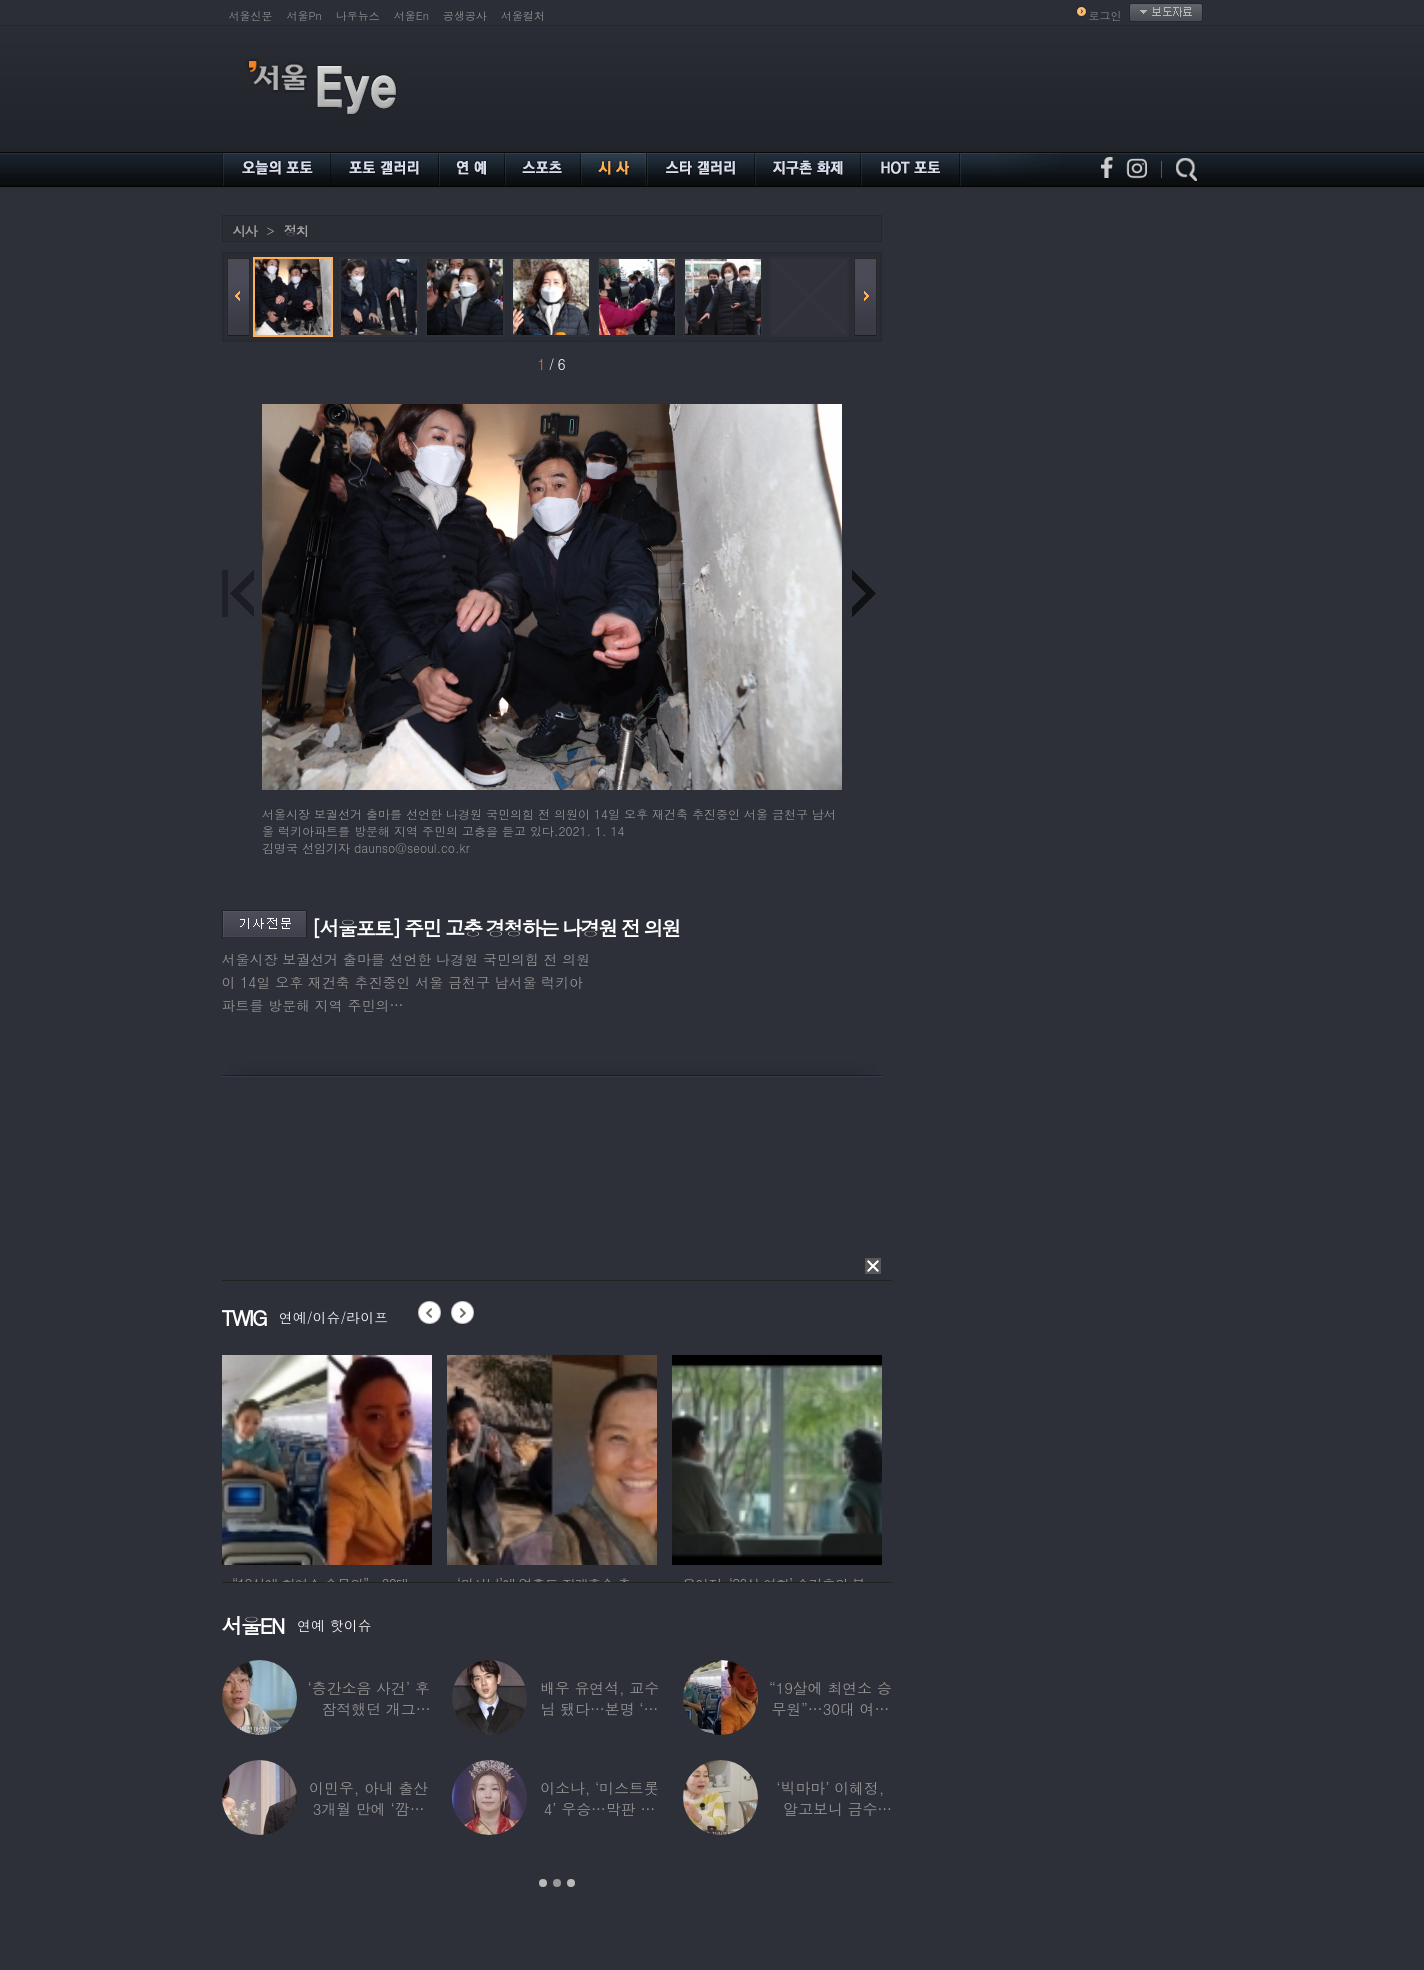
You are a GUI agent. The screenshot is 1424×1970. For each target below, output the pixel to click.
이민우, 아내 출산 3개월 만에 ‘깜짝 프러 (368, 1808)
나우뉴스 (358, 15)
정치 (296, 230)
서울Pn (304, 15)
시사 (245, 230)
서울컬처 (523, 15)
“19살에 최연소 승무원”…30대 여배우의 (829, 1708)
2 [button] (557, 1883)
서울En (411, 15)
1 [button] (543, 1883)
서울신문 (251, 15)
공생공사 (465, 15)
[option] (327, 1457)
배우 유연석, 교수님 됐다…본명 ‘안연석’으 (598, 1708)
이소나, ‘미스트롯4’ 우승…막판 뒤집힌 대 (599, 1808)
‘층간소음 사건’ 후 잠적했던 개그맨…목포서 (368, 1708)
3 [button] (571, 1883)
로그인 (1105, 15)
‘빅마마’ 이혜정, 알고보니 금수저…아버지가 (830, 1808)
